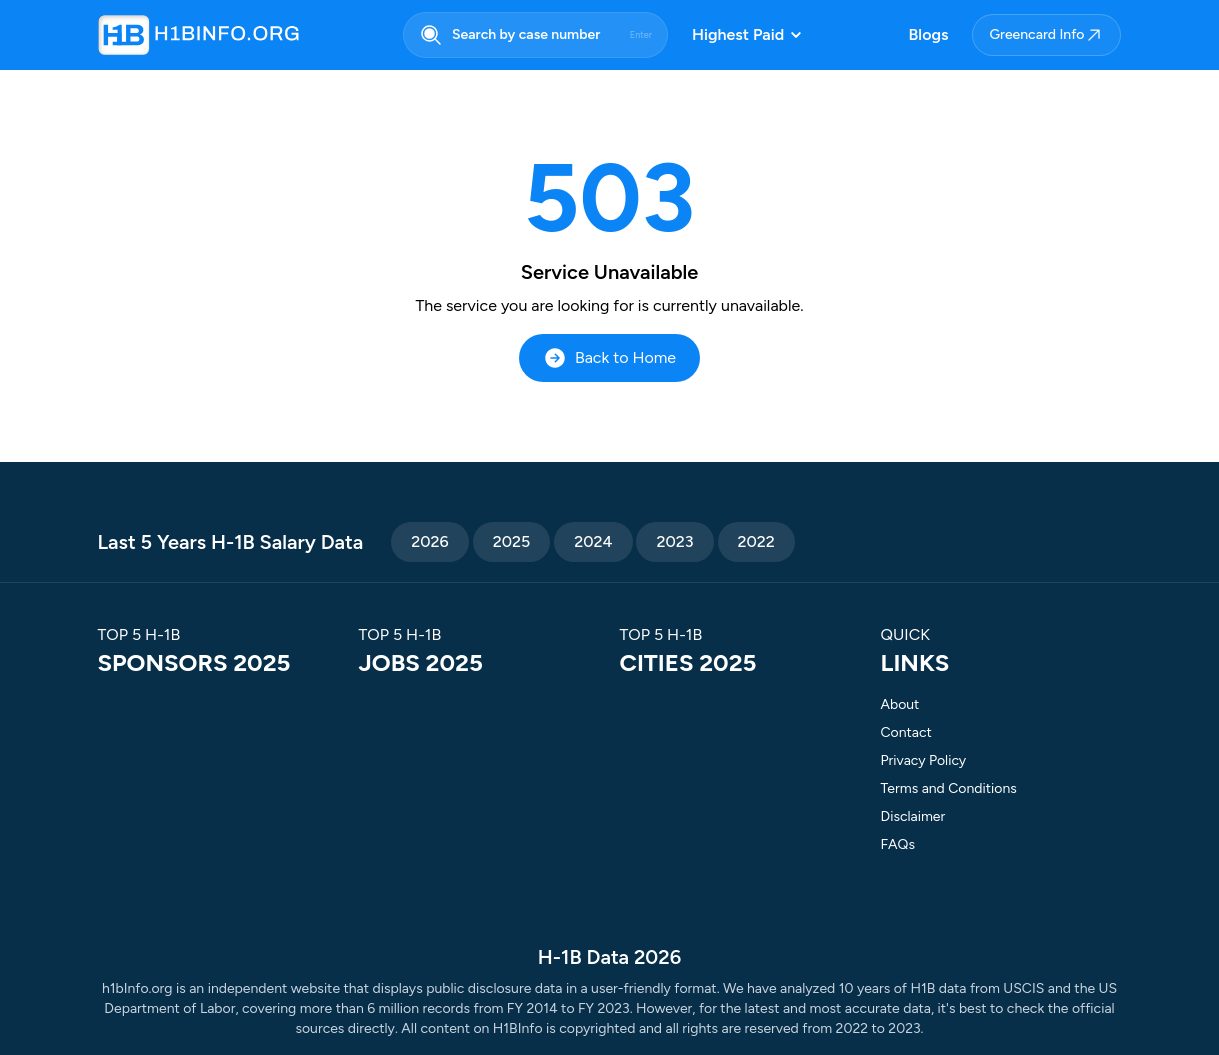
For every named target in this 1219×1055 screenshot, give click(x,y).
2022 (756, 541)
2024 (593, 541)
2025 (512, 541)
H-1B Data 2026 (609, 957)
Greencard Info (1046, 35)
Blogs (929, 34)
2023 (674, 541)
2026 (429, 541)
